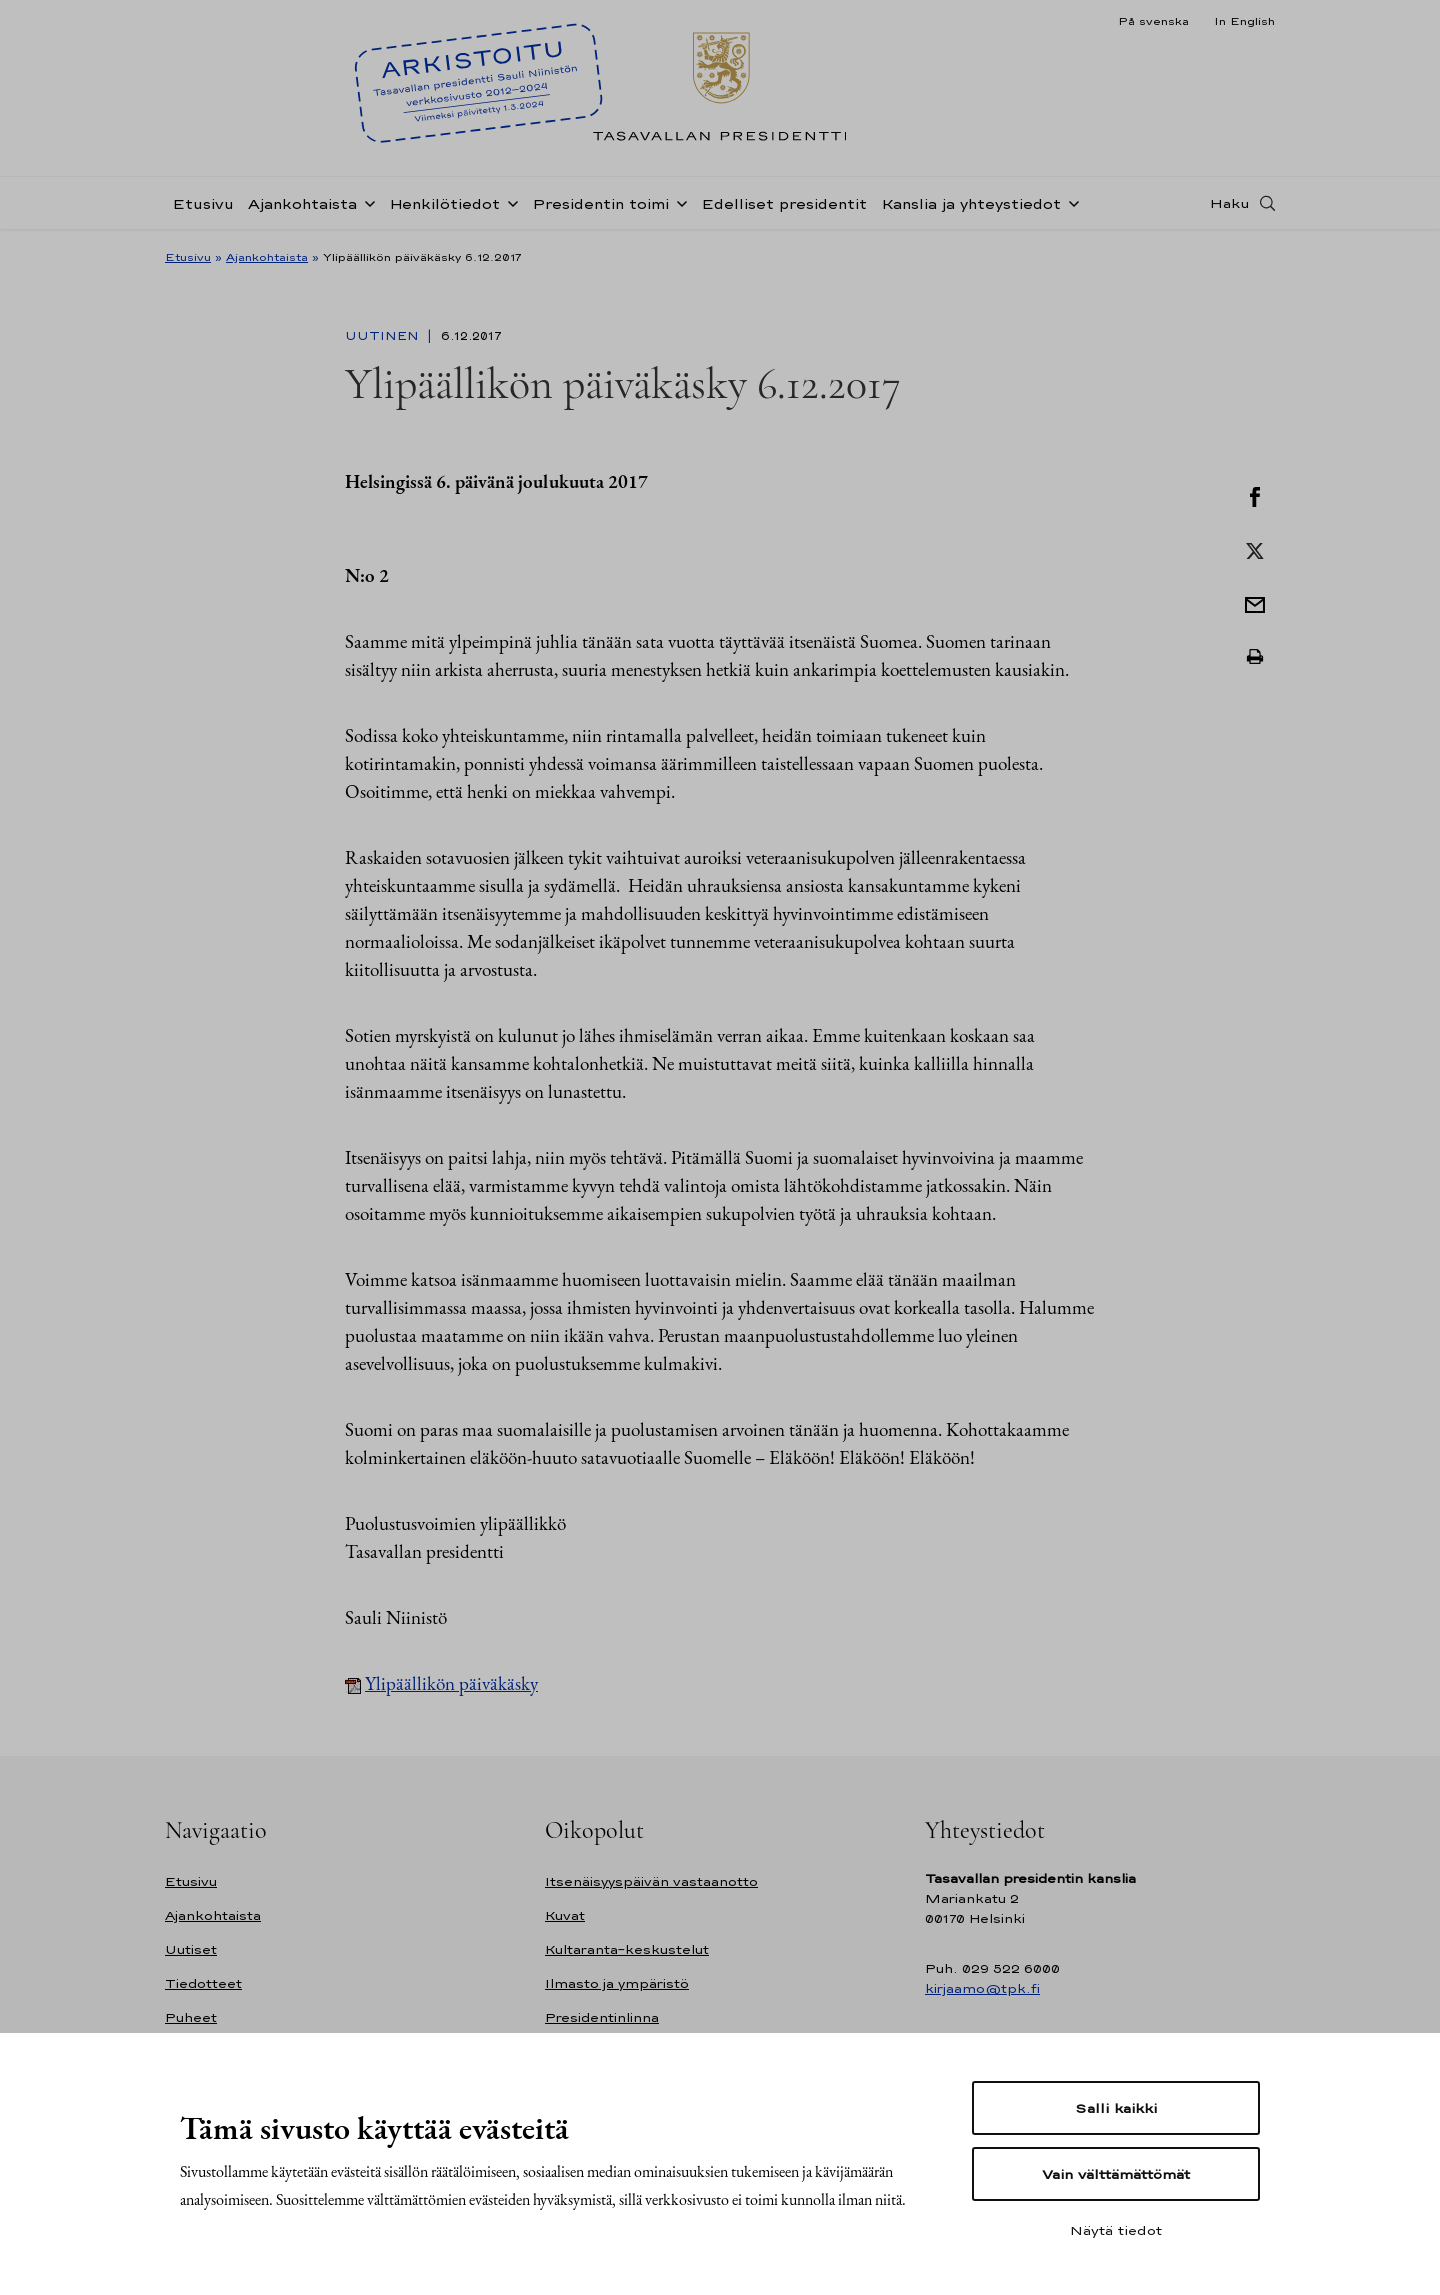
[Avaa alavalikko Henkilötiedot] (509, 202)
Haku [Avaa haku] (1230, 203)
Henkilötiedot (444, 203)
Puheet (191, 2017)
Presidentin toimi (600, 203)
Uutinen (384, 336)
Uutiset (191, 1949)
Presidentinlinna (602, 2017)
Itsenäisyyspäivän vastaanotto (651, 1881)
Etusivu (203, 203)
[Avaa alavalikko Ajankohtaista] (366, 202)
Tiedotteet (203, 1983)
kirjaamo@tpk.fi (982, 1988)
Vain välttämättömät (1116, 2174)
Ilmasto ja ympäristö (617, 1983)
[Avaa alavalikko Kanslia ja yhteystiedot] (1070, 202)
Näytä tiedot (1116, 2230)
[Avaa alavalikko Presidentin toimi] (678, 202)
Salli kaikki (1116, 2108)
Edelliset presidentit (784, 203)
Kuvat (565, 1915)
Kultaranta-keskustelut (627, 1949)
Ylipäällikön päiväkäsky (451, 1683)
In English (1244, 21)
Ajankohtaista (302, 203)
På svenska (1153, 21)
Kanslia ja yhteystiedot (971, 203)
